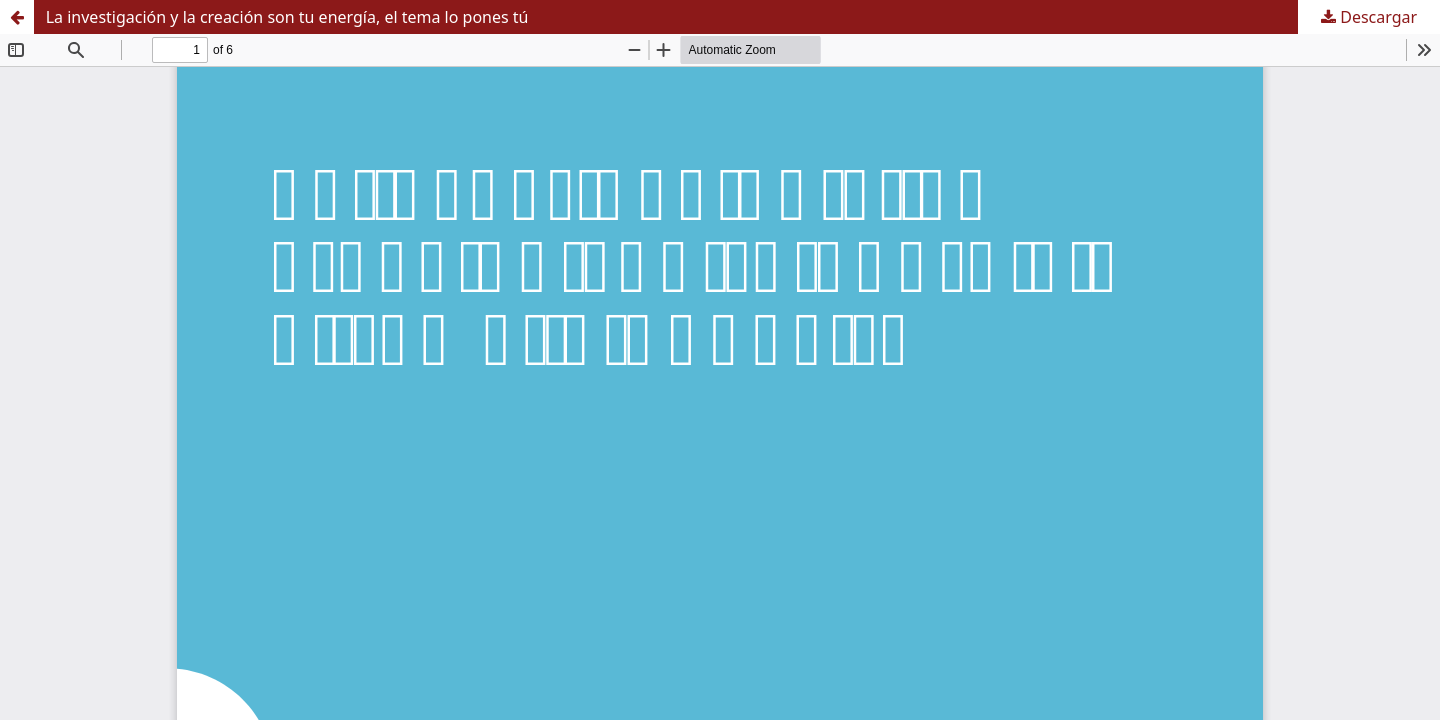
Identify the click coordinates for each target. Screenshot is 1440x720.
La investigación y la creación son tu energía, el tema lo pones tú (287, 17)
